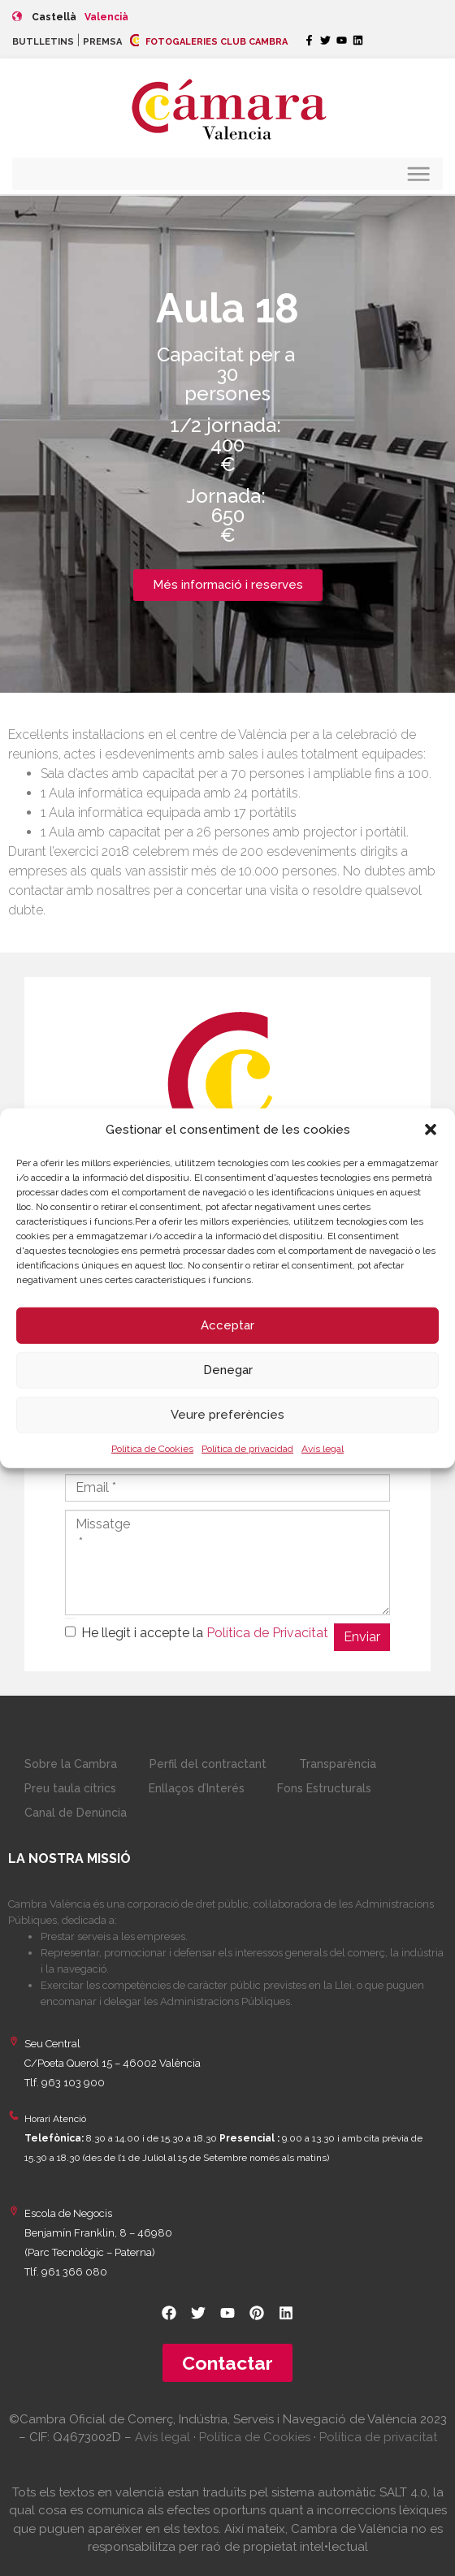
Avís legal (322, 1448)
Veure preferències (227, 1414)
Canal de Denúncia (75, 1812)
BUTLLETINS (43, 42)
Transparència (337, 1763)
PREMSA (102, 42)
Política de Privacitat (267, 1632)
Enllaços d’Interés (197, 1788)
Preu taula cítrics (70, 1788)
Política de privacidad (247, 1448)
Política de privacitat (378, 2437)
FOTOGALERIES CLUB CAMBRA (209, 42)
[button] (430, 1130)
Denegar (228, 1370)
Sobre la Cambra (70, 1763)
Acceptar (227, 1325)
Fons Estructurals (324, 1788)
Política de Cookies (152, 1448)
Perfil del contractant (208, 1763)
